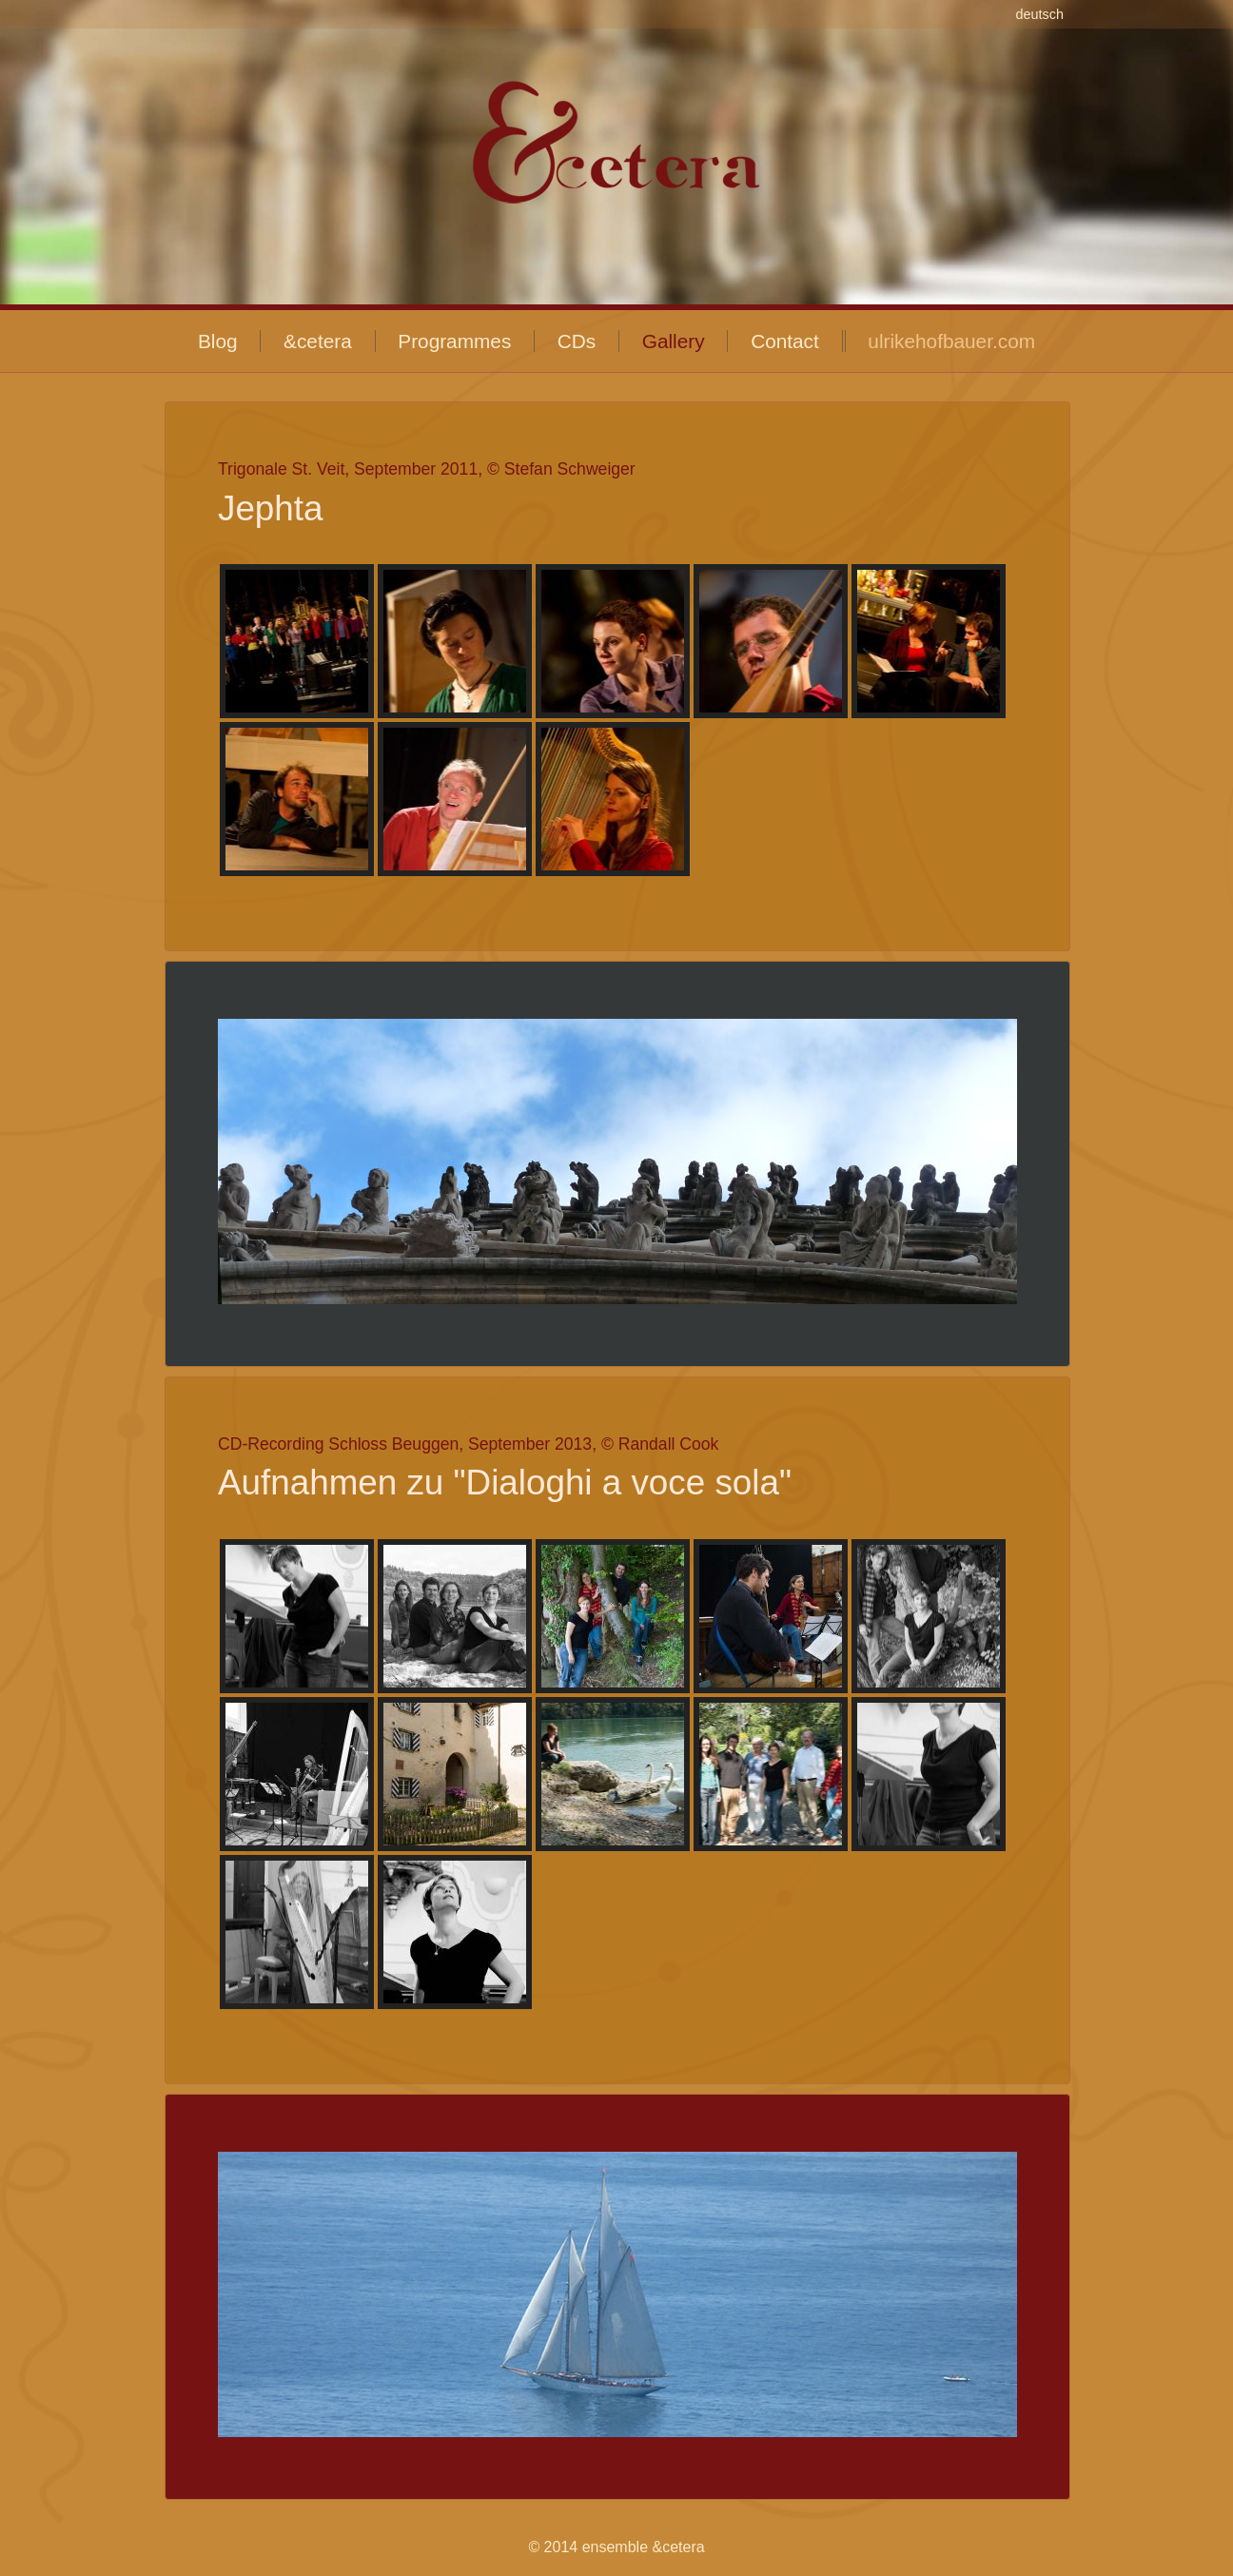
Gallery (673, 341)
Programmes (454, 341)
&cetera (318, 341)
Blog (218, 341)
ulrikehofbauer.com (951, 341)
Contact (785, 341)
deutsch (1040, 14)
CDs (577, 341)
